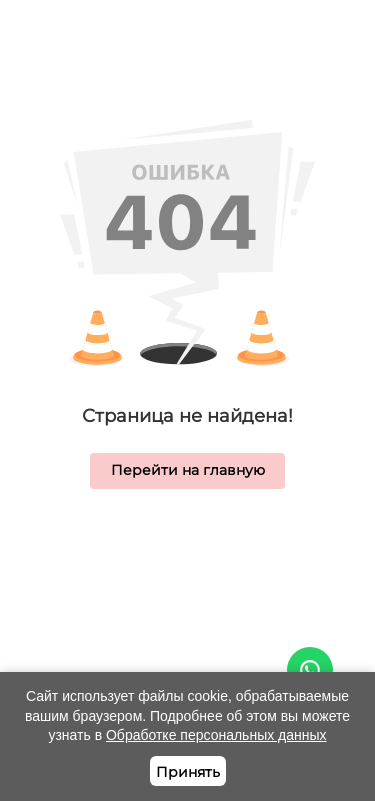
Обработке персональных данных (216, 735)
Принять (188, 772)
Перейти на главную (188, 470)
